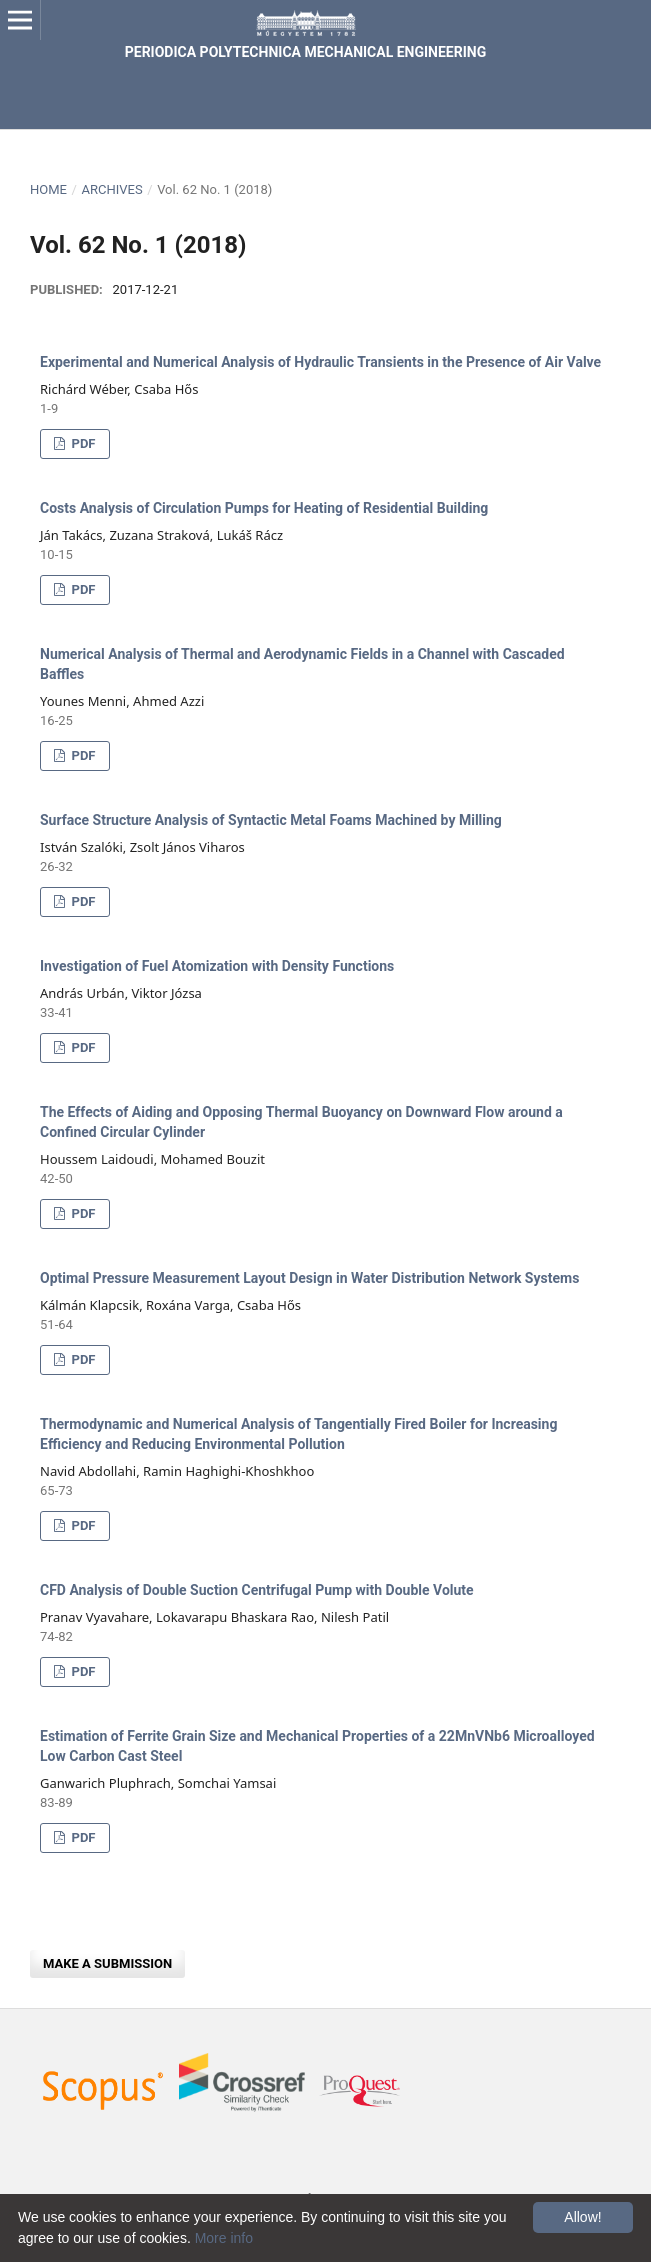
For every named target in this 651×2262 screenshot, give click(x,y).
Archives (111, 189)
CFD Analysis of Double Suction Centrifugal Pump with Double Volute (257, 1590)
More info (224, 2238)
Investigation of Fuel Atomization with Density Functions (217, 966)
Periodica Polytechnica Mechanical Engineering (305, 52)
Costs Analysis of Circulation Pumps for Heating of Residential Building (264, 508)
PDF (81, 443)
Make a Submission (107, 1963)
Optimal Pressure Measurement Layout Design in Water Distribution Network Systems (309, 1278)
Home (48, 189)
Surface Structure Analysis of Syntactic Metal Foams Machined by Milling (271, 820)
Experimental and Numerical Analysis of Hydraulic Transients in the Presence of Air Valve (320, 362)
